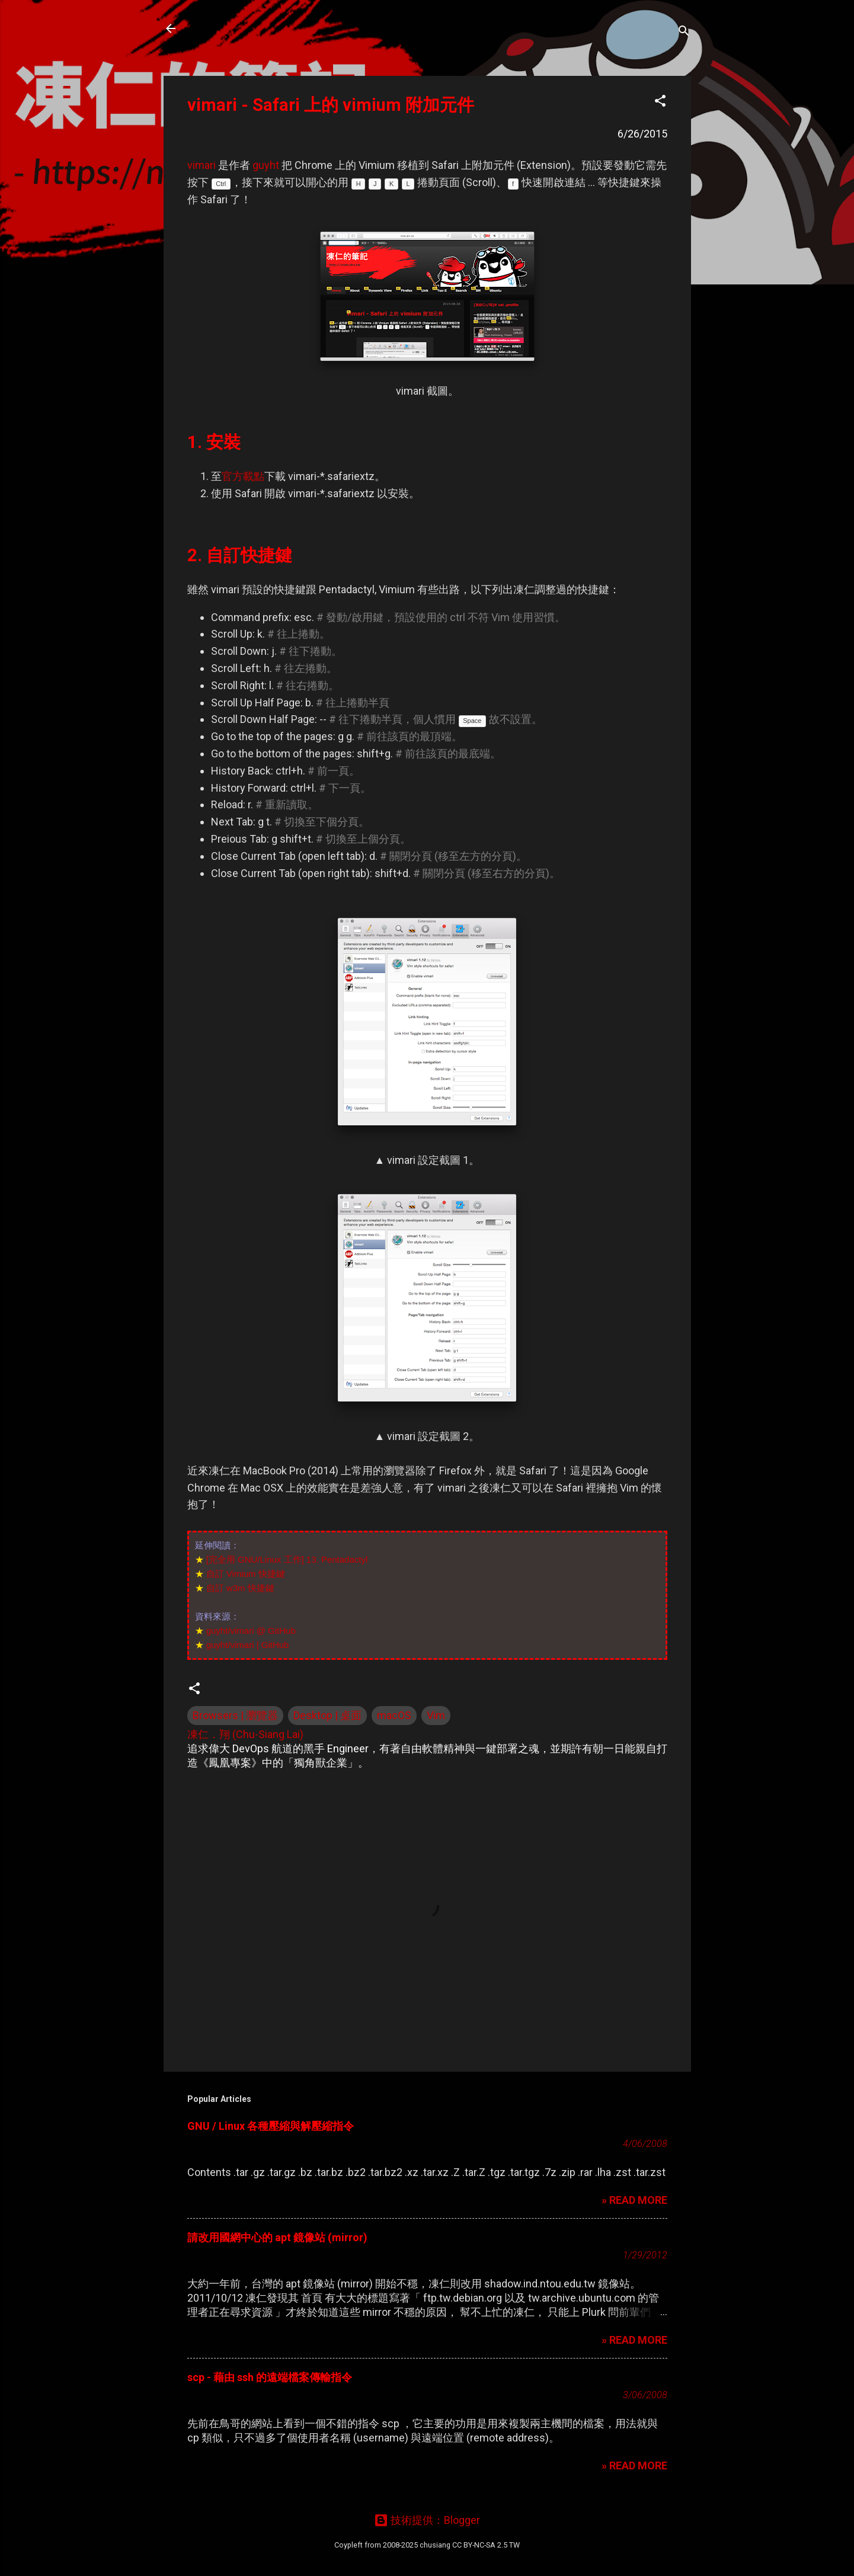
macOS (394, 1715)
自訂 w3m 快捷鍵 (240, 1588)
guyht (265, 165)
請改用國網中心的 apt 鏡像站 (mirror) (277, 2237)
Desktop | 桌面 (327, 1715)
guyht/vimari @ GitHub (251, 1630)
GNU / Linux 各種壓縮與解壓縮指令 (270, 2126)
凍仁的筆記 (227, 28)
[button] (660, 102)
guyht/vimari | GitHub (247, 1645)
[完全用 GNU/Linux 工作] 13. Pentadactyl (287, 1559)
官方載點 (243, 476)
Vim (436, 1715)
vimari (201, 165)
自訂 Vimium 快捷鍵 (245, 1574)
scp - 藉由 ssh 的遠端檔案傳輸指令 (269, 2377)
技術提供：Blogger (427, 2520)
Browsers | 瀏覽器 (235, 1715)
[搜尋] (684, 32)
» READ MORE (634, 2200)
